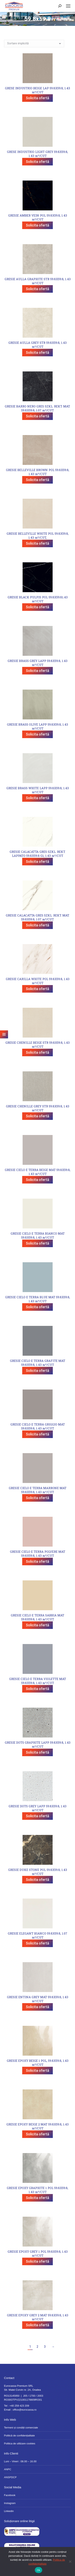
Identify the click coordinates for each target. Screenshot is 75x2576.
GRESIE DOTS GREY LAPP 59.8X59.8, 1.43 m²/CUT (37, 1808)
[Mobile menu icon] (68, 6)
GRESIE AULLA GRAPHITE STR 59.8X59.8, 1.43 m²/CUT (38, 281)
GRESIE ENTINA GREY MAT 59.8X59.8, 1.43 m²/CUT (37, 1999)
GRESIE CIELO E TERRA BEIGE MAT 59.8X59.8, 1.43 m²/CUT (37, 1172)
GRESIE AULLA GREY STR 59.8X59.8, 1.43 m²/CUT (37, 345)
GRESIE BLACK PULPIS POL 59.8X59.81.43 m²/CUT (38, 599)
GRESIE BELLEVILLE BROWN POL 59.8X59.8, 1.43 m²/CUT (37, 472)
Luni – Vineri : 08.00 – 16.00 (20, 2461)
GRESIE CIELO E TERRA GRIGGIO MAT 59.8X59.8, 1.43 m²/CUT (37, 1426)
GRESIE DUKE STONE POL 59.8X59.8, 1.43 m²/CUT (37, 1872)
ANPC (7, 2469)
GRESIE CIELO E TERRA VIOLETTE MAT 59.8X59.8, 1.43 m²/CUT (37, 1681)
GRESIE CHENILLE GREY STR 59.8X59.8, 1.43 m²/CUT (37, 1108)
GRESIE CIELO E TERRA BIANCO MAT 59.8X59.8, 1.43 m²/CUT (38, 1235)
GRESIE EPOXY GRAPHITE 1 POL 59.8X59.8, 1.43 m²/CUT (37, 2190)
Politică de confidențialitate (19, 2435)
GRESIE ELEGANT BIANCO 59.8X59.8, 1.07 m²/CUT (37, 1935)
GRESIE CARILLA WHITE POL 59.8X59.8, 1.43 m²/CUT (37, 981)
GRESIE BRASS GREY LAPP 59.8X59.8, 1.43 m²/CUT (37, 663)
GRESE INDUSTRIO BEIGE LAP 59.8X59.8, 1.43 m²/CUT (37, 90)
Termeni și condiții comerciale (21, 2427)
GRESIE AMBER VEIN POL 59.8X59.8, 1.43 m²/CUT (37, 217)
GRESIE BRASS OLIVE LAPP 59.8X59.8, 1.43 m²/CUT (37, 726)
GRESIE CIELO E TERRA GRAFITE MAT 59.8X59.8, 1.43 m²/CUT (37, 1363)
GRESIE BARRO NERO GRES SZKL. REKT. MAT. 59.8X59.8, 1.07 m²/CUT (37, 408)
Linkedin (9, 2511)
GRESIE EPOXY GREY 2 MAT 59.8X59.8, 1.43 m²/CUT (37, 2317)
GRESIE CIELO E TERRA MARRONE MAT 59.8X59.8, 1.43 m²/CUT (37, 1490)
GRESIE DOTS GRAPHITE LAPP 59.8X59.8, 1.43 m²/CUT (37, 1744)
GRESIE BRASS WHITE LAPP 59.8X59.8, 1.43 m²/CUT (37, 790)
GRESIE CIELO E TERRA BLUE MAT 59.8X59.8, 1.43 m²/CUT (37, 1299)
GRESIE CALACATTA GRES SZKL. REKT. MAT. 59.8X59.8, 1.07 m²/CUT (37, 917)
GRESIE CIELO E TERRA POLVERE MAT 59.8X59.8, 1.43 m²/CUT (37, 1554)
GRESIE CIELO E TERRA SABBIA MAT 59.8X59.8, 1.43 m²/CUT (37, 1617)
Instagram (10, 2503)
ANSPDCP (10, 2477)
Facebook (9, 2495)
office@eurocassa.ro (24, 2409)
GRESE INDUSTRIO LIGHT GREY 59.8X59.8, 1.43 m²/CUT (37, 154)
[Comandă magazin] (34, 43)
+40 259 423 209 (19, 2405)
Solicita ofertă (37, 98)
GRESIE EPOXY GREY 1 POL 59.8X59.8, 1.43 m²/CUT (38, 2253)
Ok (38, 2570)
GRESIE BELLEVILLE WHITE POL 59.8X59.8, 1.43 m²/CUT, (38, 535)
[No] (70, 2561)
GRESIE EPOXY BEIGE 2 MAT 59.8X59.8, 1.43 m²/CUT (37, 2126)
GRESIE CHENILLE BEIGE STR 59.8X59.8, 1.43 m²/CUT (37, 1044)
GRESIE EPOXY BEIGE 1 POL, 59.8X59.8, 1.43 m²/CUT (37, 2063)
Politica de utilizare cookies (19, 2443)
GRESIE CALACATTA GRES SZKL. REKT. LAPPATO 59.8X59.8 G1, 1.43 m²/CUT (37, 854)
